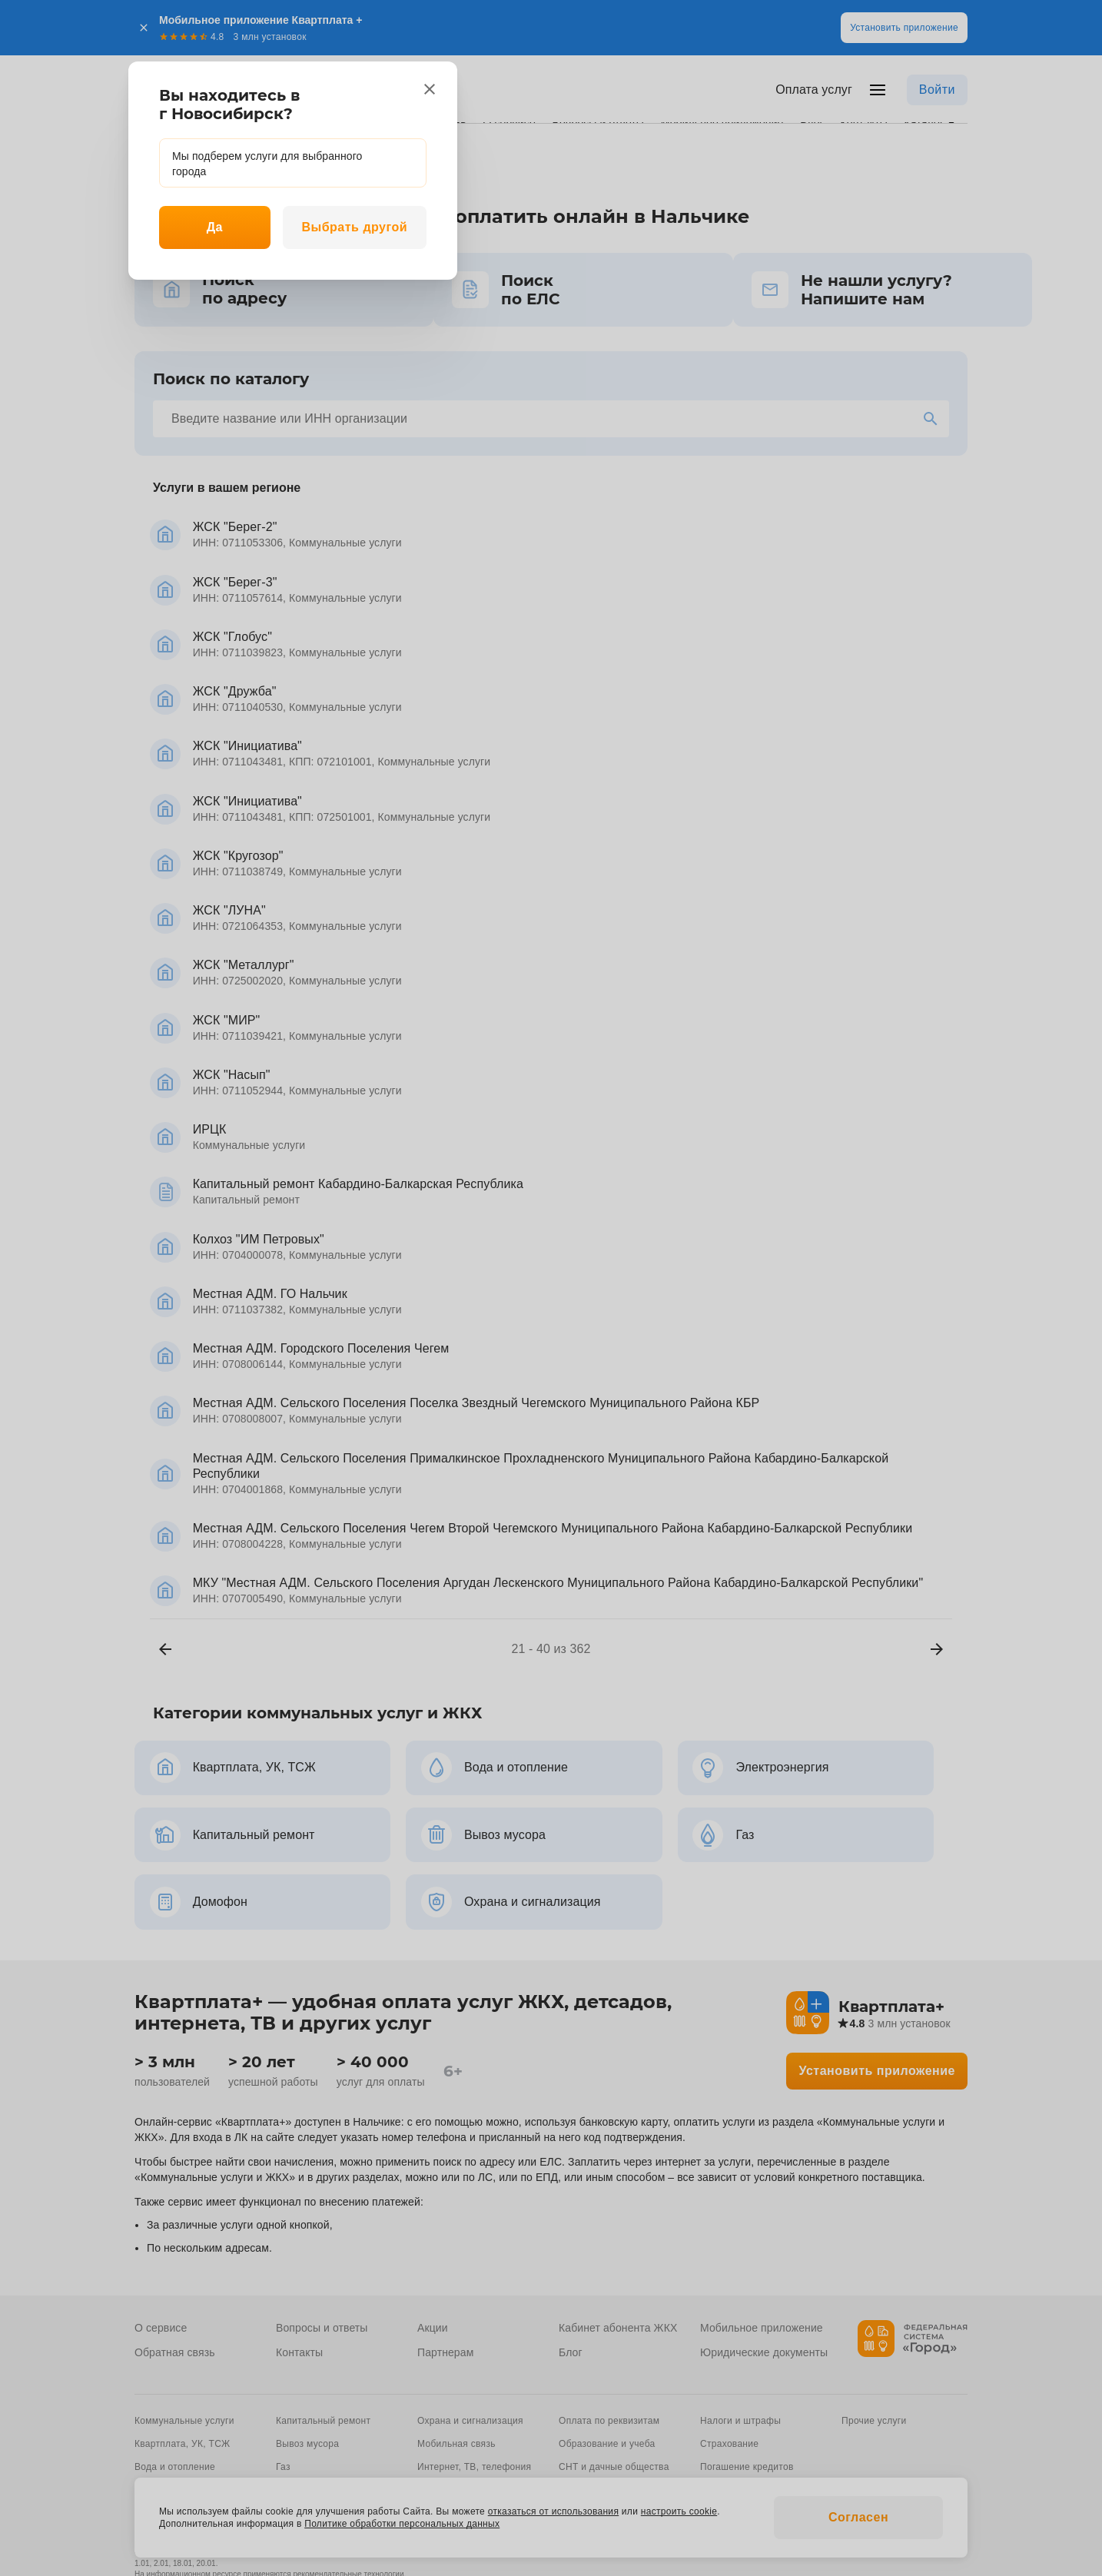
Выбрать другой (354, 227)
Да (215, 227)
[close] (429, 89)
